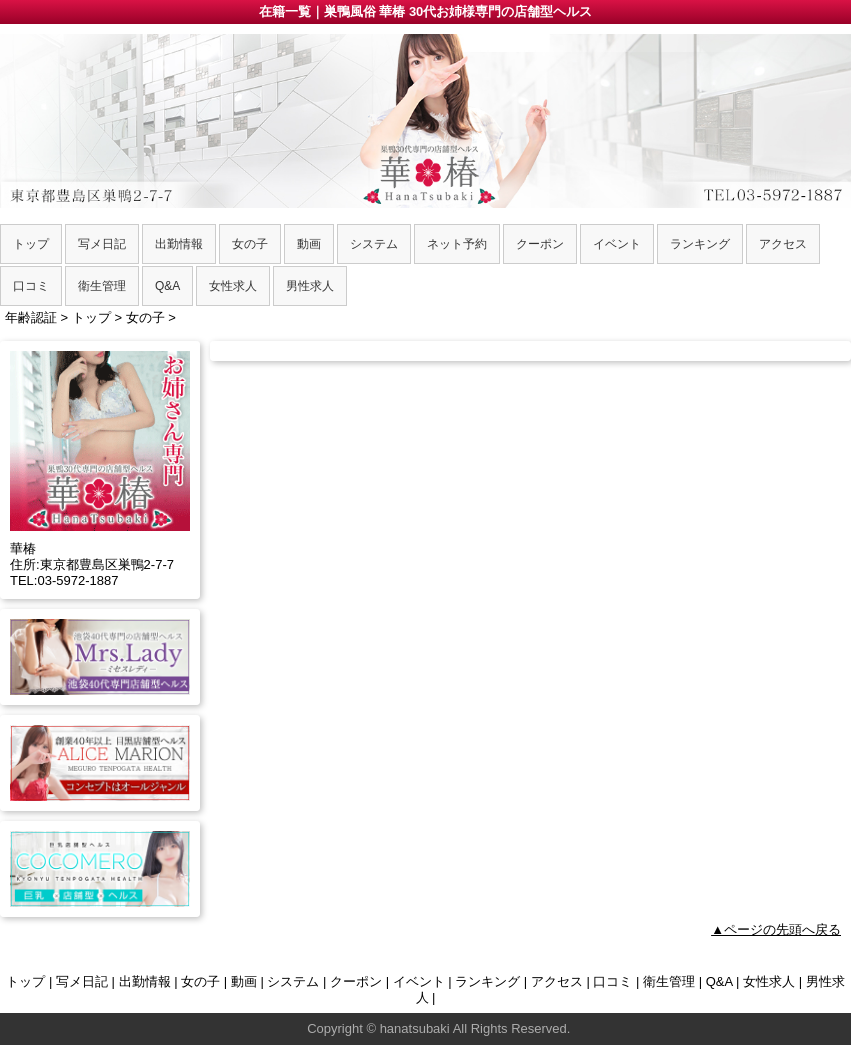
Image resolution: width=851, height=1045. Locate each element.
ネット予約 (457, 244)
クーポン (356, 981)
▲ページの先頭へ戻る (776, 929)
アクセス (557, 981)
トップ (25, 981)
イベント (419, 981)
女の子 (200, 981)
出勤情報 (145, 981)
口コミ (612, 981)
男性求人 (310, 286)
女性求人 (769, 981)
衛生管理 (669, 981)
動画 (244, 981)
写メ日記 (82, 981)
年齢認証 (31, 317)
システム (293, 981)
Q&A (719, 981)
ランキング (487, 981)
